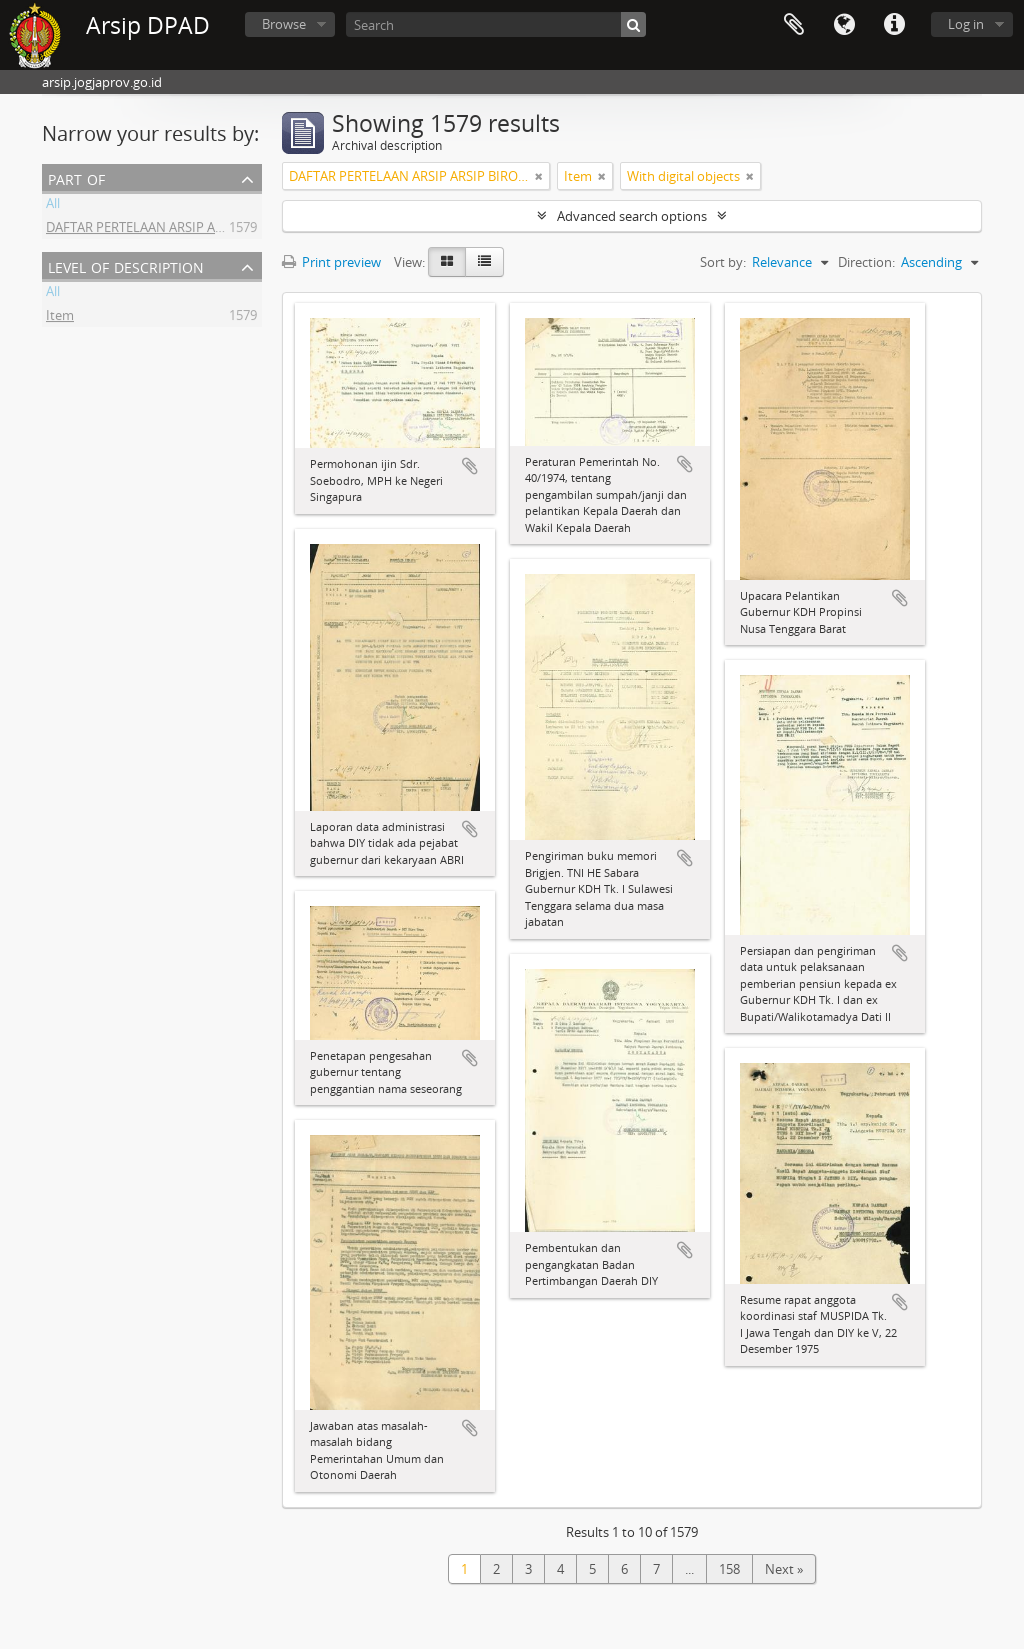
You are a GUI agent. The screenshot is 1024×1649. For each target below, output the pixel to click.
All (53, 206)
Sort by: (723, 262)
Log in (966, 24)
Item (60, 318)
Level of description (126, 265)
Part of (76, 177)
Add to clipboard (470, 466)
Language (844, 25)
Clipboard (794, 25)
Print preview (331, 262)
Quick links (894, 25)
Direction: (866, 262)
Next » (784, 1569)
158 (729, 1569)
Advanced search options (632, 216)
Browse (284, 24)
